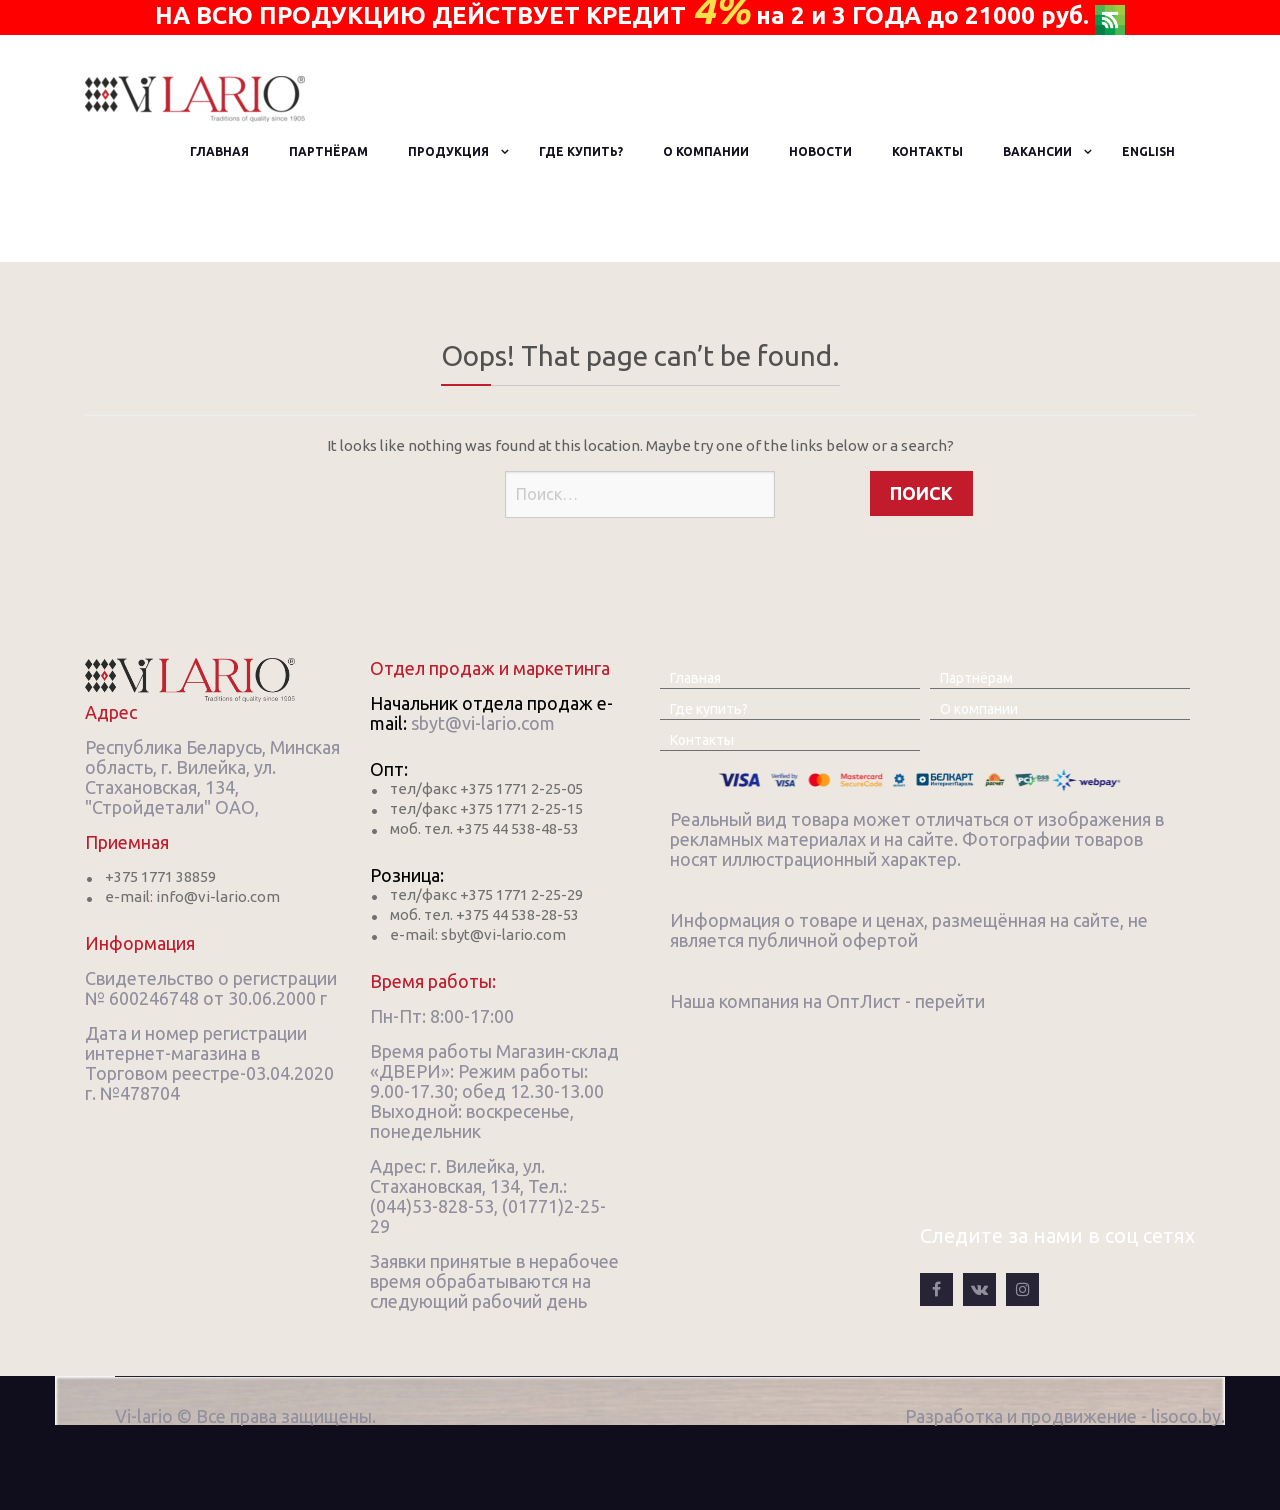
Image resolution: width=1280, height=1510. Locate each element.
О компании (706, 151)
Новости (820, 151)
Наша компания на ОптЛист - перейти (827, 1001)
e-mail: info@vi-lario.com (192, 896)
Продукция (448, 151)
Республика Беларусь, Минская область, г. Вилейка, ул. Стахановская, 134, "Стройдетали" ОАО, (212, 777)
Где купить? (581, 151)
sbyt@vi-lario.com (483, 723)
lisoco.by (1186, 1416)
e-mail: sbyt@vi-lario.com (478, 934)
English (1148, 151)
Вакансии (1037, 151)
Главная (219, 151)
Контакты (927, 151)
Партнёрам (328, 151)
